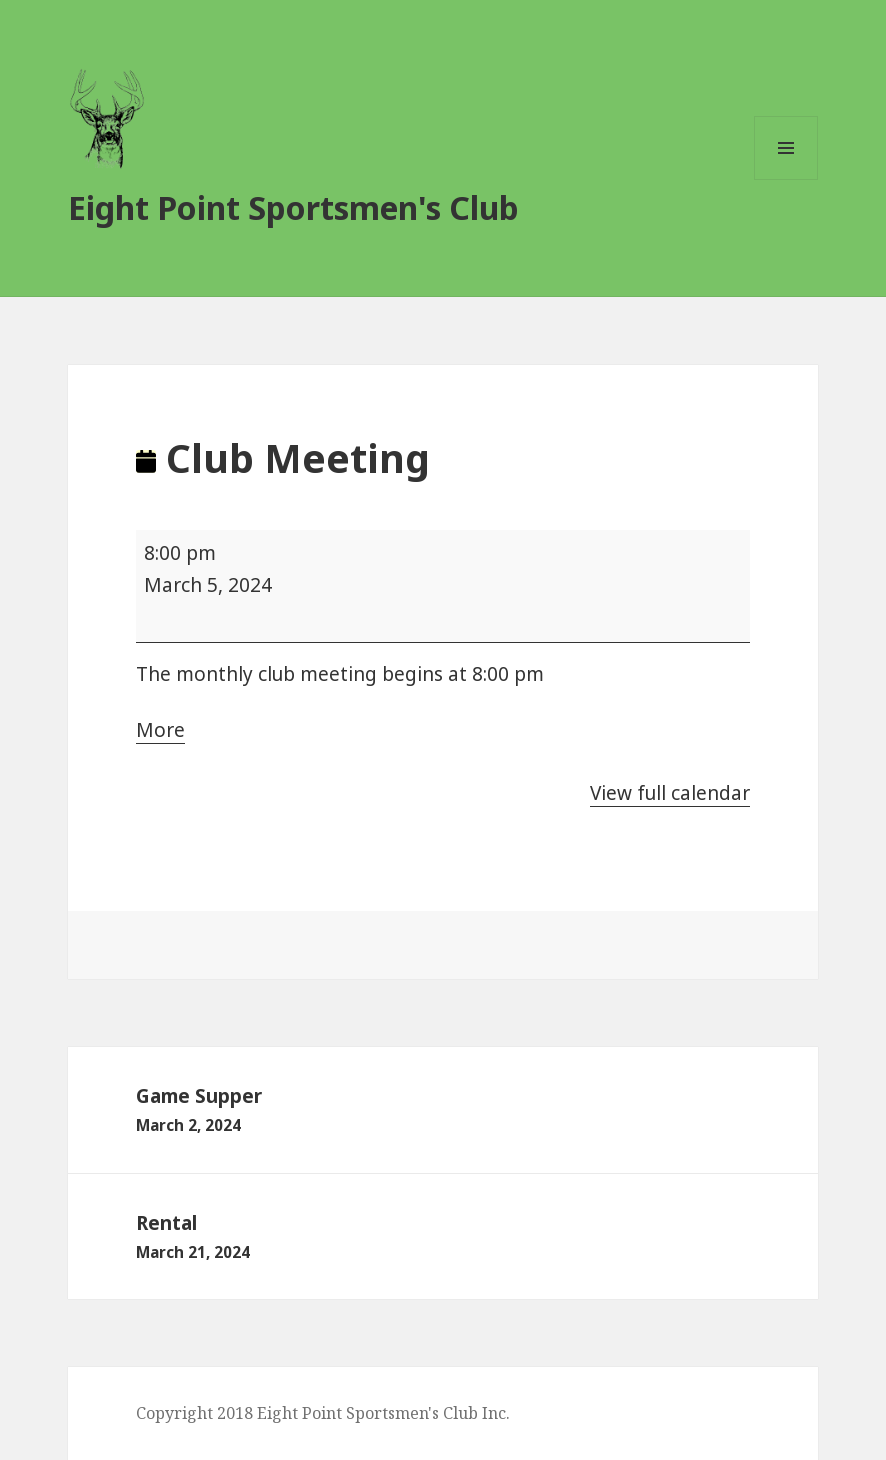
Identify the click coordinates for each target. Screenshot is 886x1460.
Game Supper (442, 1111)
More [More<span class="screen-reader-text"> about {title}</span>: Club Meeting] (160, 730)
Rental (442, 1238)
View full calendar (670, 793)
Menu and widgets (786, 179)
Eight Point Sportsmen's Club (293, 207)
